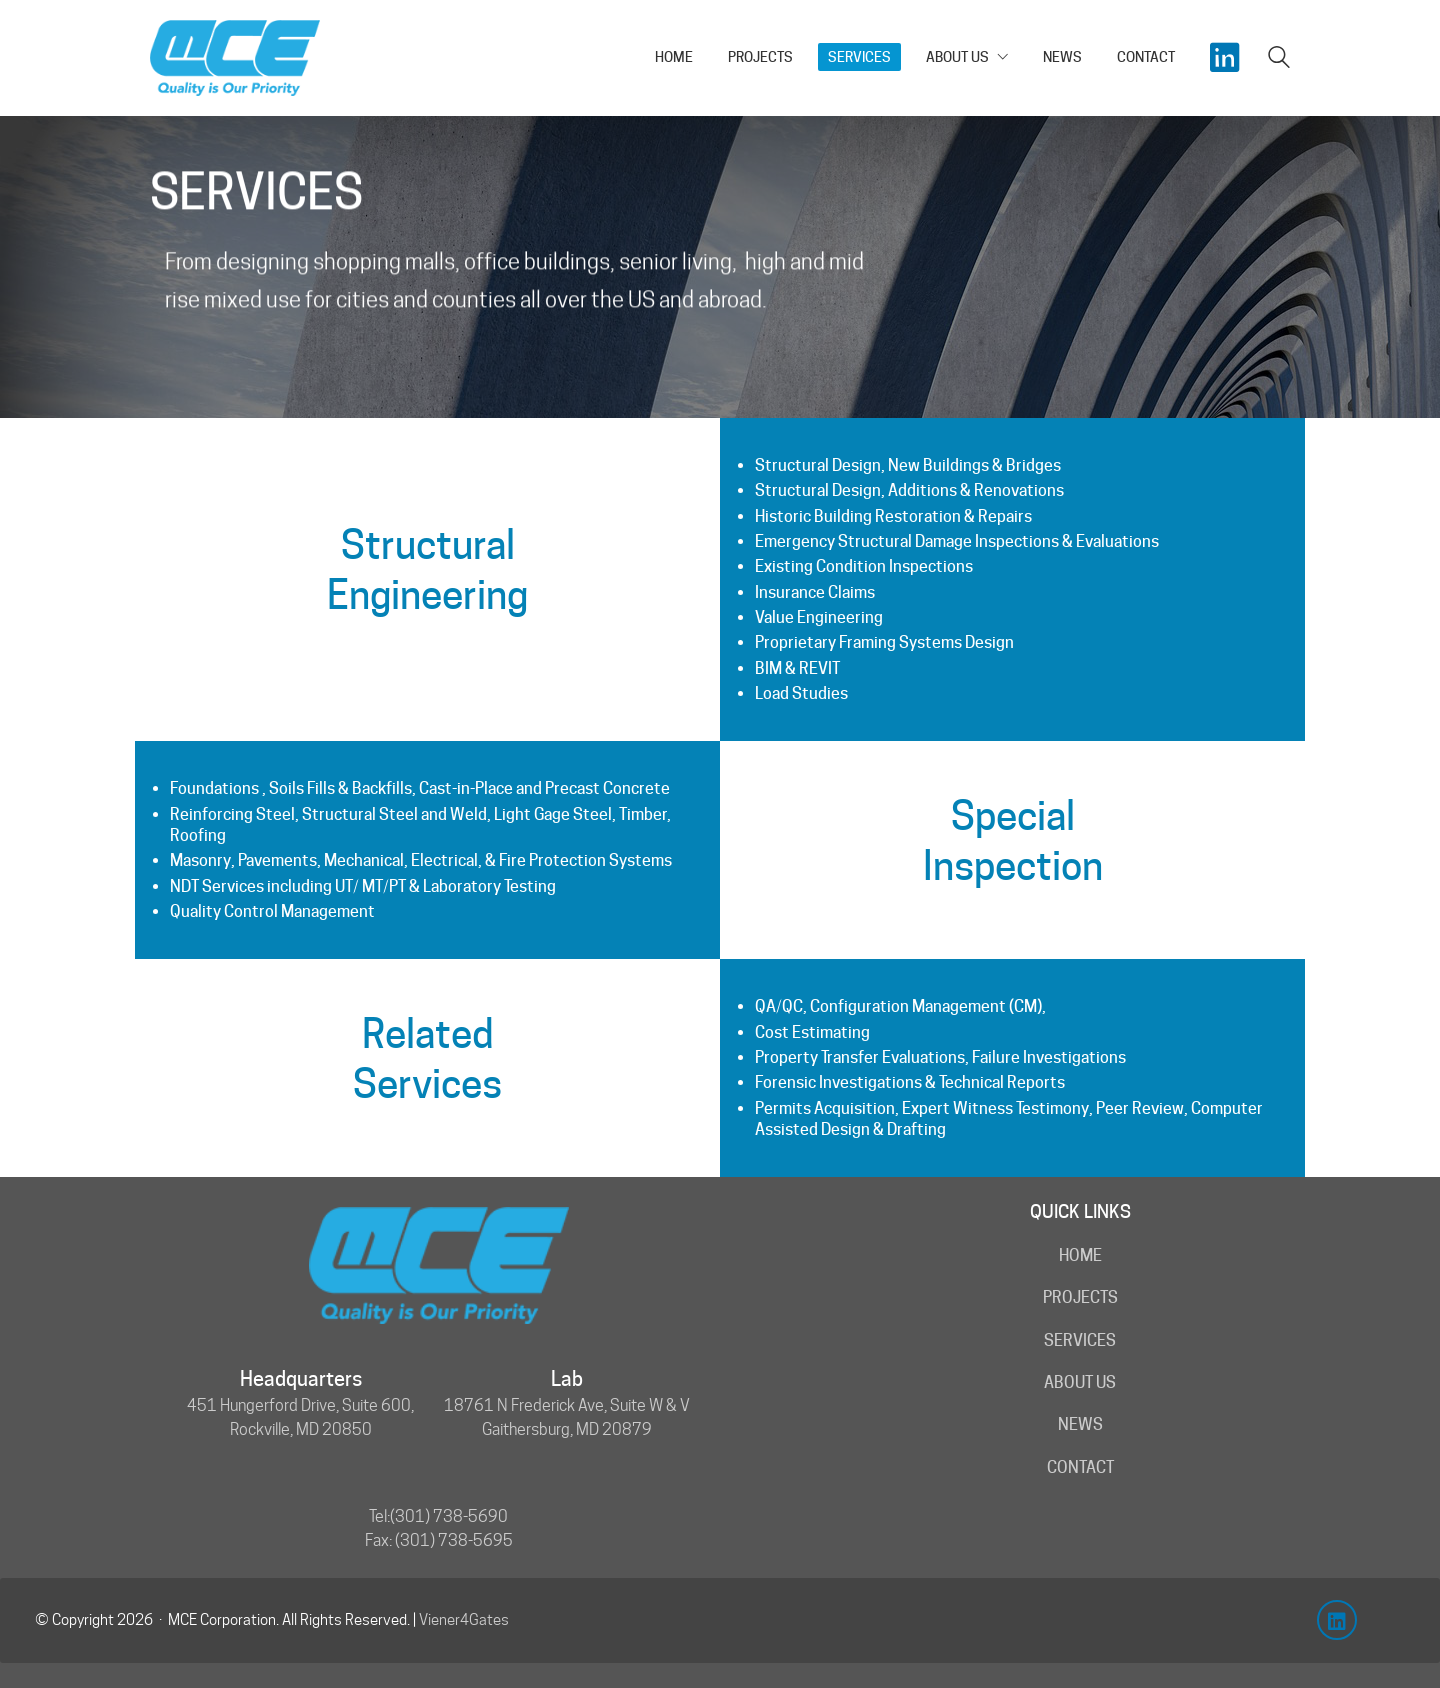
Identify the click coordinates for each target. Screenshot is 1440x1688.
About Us (1080, 1382)
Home (1080, 1255)
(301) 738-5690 (449, 1516)
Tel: (379, 1516)
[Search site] (1279, 59)
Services (1080, 1340)
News (1080, 1424)
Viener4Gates (464, 1620)
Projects (1080, 1297)
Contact (1080, 1467)
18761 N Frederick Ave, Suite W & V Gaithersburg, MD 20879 (567, 1417)
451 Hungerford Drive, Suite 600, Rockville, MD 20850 (300, 1417)
